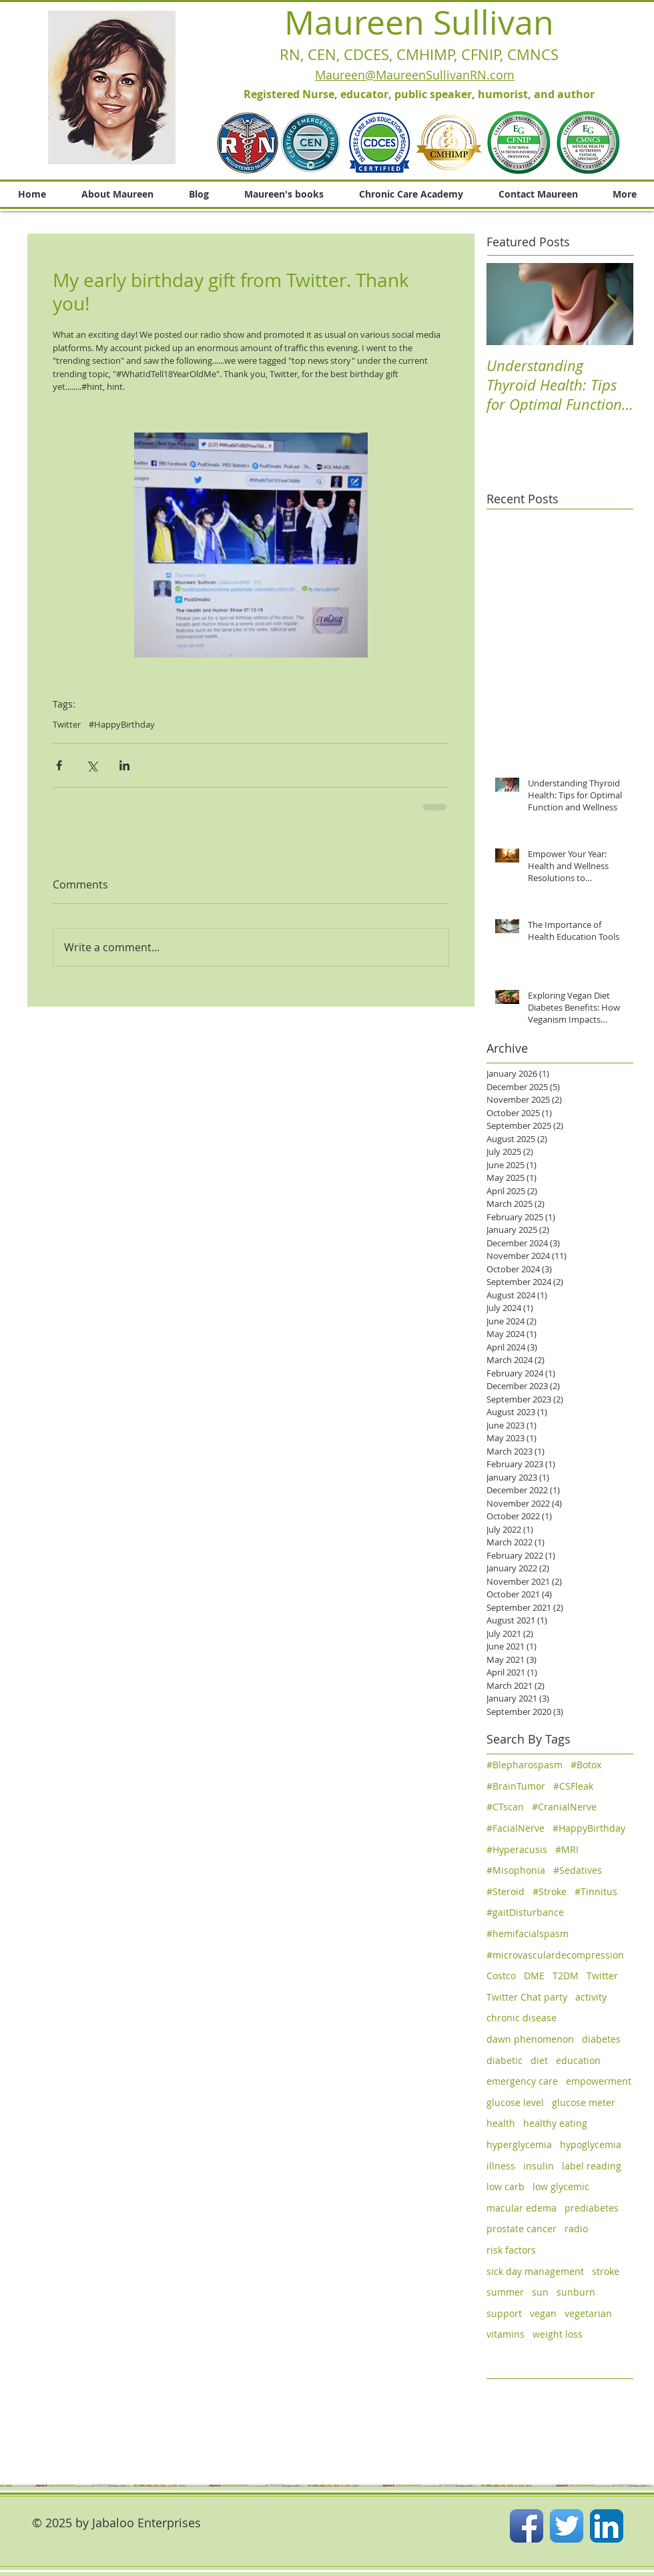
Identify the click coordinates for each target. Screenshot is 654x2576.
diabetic (504, 2060)
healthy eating (555, 2123)
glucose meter (583, 2102)
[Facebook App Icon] (526, 2526)
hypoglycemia (590, 2144)
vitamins (505, 2334)
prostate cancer (521, 2228)
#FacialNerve (515, 1828)
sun (540, 2292)
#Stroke (550, 1891)
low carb (505, 2186)
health (500, 2123)
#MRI (567, 1849)
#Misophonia (515, 1870)
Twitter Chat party (526, 1997)
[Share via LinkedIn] (124, 765)
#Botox (586, 1764)
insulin (538, 2165)
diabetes (601, 2039)
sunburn (576, 2292)
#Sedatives (577, 1870)
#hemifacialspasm (527, 1933)
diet (539, 2060)
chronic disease (521, 2017)
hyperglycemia (519, 2144)
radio (576, 2228)
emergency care (522, 2081)
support (504, 2313)
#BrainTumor (515, 1786)
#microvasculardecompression (555, 1955)
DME (534, 1975)
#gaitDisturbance (525, 1912)
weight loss (558, 2334)
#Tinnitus (596, 1891)
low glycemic (561, 2186)
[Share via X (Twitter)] (91, 765)
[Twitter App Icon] (566, 2526)
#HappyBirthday (122, 724)
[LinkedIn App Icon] (606, 2526)
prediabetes (592, 2208)
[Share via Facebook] (59, 765)
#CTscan (505, 1806)
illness (500, 2165)
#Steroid (505, 1891)
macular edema (521, 2208)
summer (505, 2292)
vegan (543, 2313)
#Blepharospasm (524, 1764)
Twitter (67, 724)
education (578, 2060)
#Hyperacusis (516, 1849)
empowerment (598, 2081)
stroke (605, 2271)
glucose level (515, 2102)
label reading (591, 2165)
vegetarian (588, 2313)
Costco (501, 1975)
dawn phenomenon (530, 2039)
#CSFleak (573, 1786)
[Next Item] (612, 304)
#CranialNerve (564, 1806)
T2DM (566, 1975)
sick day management (535, 2271)
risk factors (511, 2250)
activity (591, 1997)
